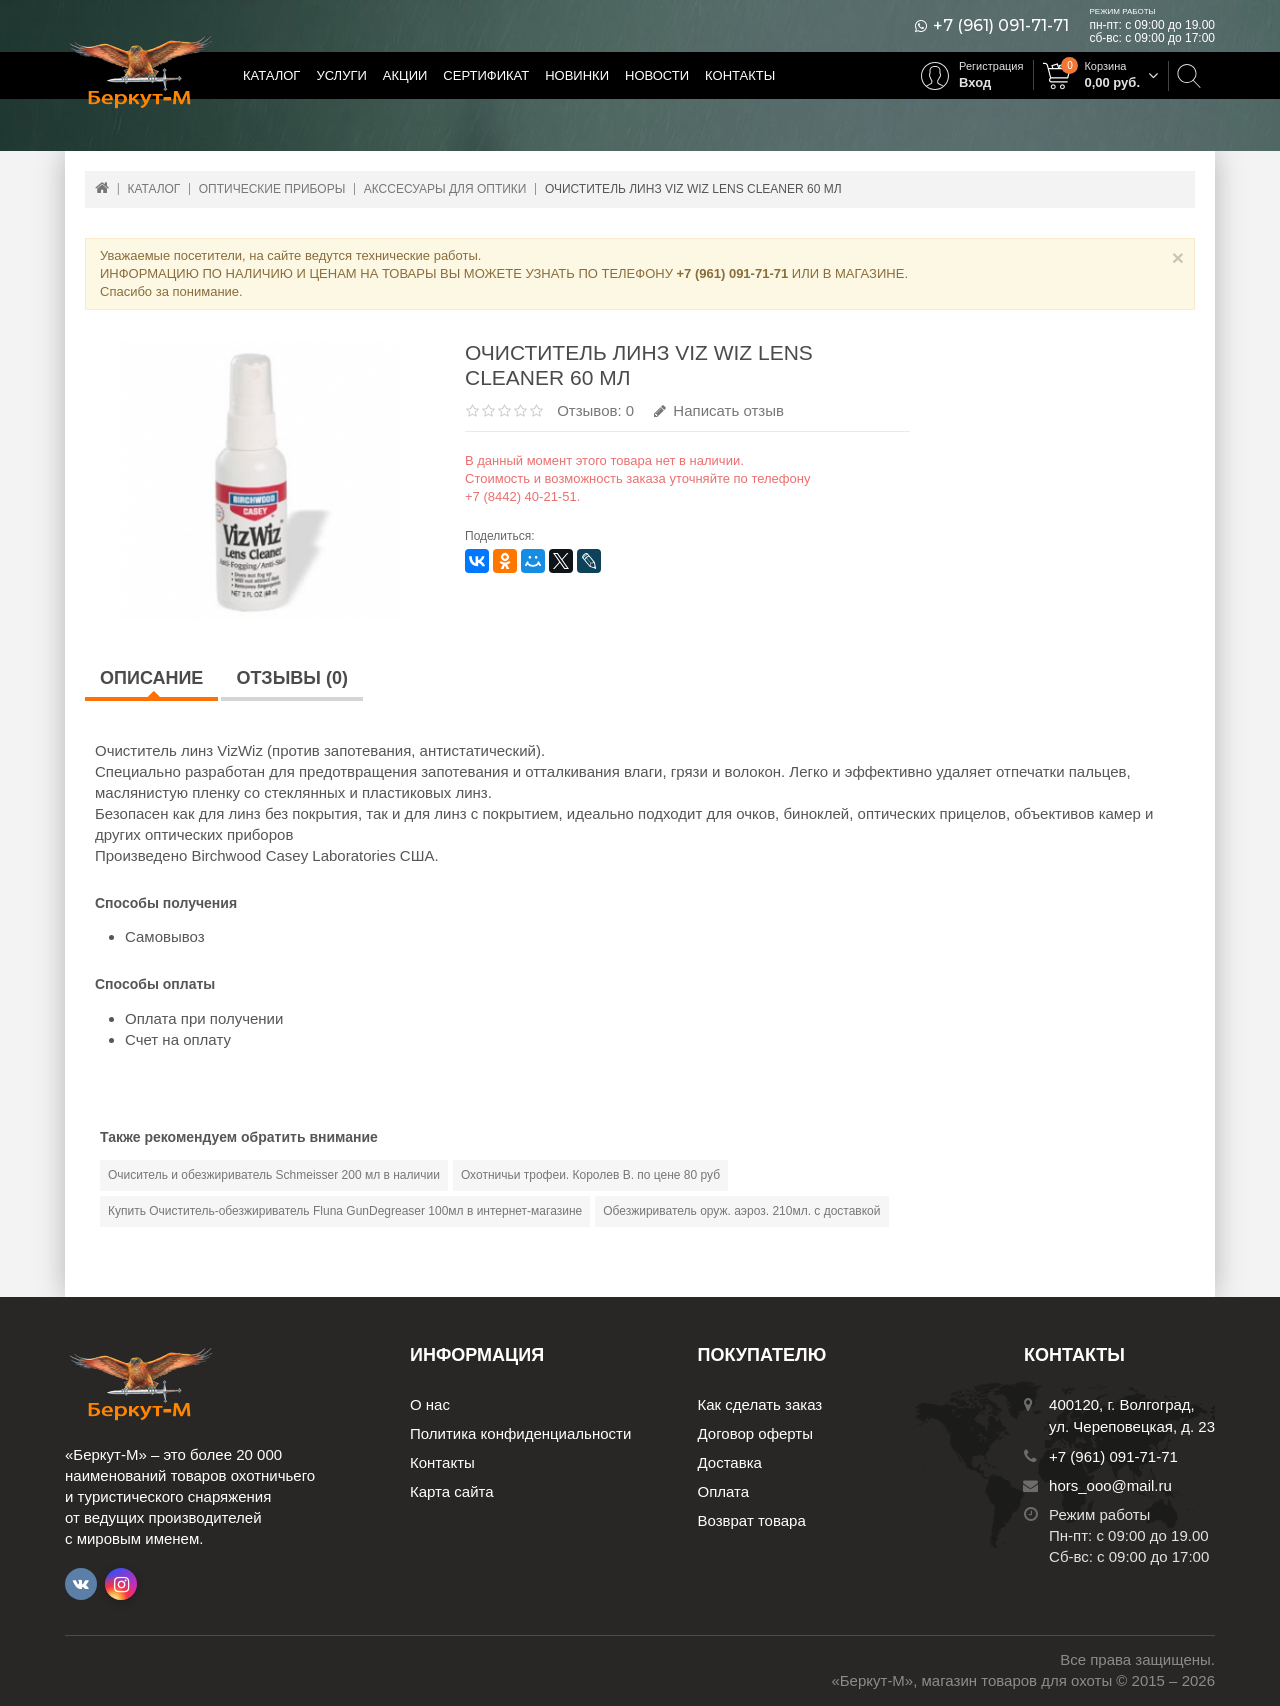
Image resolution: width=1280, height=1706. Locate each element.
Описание (151, 678)
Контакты (740, 75)
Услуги (341, 75)
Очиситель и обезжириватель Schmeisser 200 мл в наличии (274, 1175)
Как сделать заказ (760, 1404)
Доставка (730, 1462)
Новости (657, 75)
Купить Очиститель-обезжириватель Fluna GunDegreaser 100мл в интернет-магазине (345, 1211)
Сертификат (486, 75)
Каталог (271, 75)
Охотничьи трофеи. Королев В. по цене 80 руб (590, 1175)
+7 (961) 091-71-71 (1001, 26)
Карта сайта (452, 1491)
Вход (975, 82)
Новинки (577, 75)
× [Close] (1178, 257)
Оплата (724, 1491)
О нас (430, 1404)
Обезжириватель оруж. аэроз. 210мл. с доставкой (741, 1211)
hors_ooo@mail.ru (1110, 1485)
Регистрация (991, 66)
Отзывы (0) (292, 678)
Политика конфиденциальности (520, 1433)
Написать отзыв (719, 410)
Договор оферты (756, 1433)
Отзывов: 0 (595, 410)
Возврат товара (752, 1520)
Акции (405, 75)
